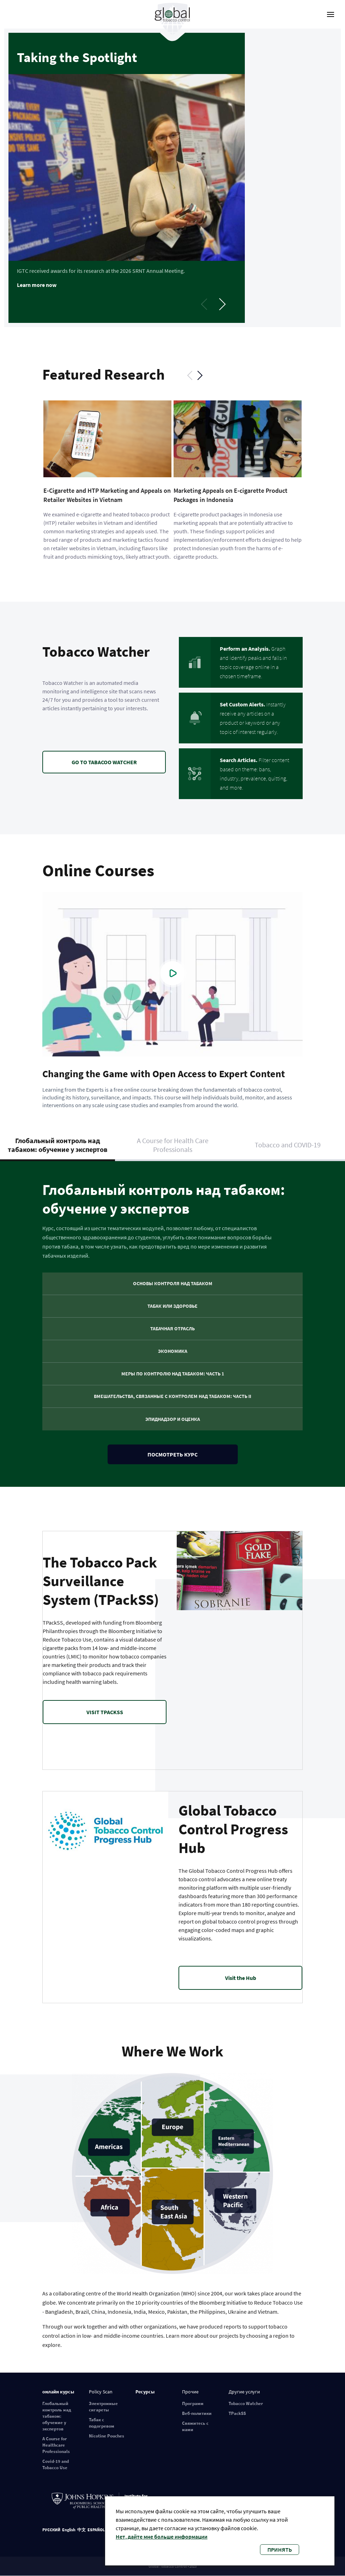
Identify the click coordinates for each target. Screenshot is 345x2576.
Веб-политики (197, 2413)
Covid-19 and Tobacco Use (55, 2464)
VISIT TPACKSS (104, 1712)
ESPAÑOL (96, 2529)
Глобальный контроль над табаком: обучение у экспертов (58, 1145)
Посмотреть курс (172, 1454)
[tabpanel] (172, 178)
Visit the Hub (240, 1977)
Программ (193, 2403)
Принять (279, 2549)
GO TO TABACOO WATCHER (104, 762)
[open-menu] (330, 14)
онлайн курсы (58, 2391)
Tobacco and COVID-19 (288, 1144)
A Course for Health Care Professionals (172, 1145)
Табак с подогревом (101, 2423)
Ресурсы (145, 2391)
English (68, 2529)
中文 (81, 2529)
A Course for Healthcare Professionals (56, 2445)
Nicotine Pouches (106, 2436)
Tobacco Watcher (246, 2403)
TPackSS (237, 2413)
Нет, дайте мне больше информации (161, 2536)
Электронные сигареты (103, 2406)
